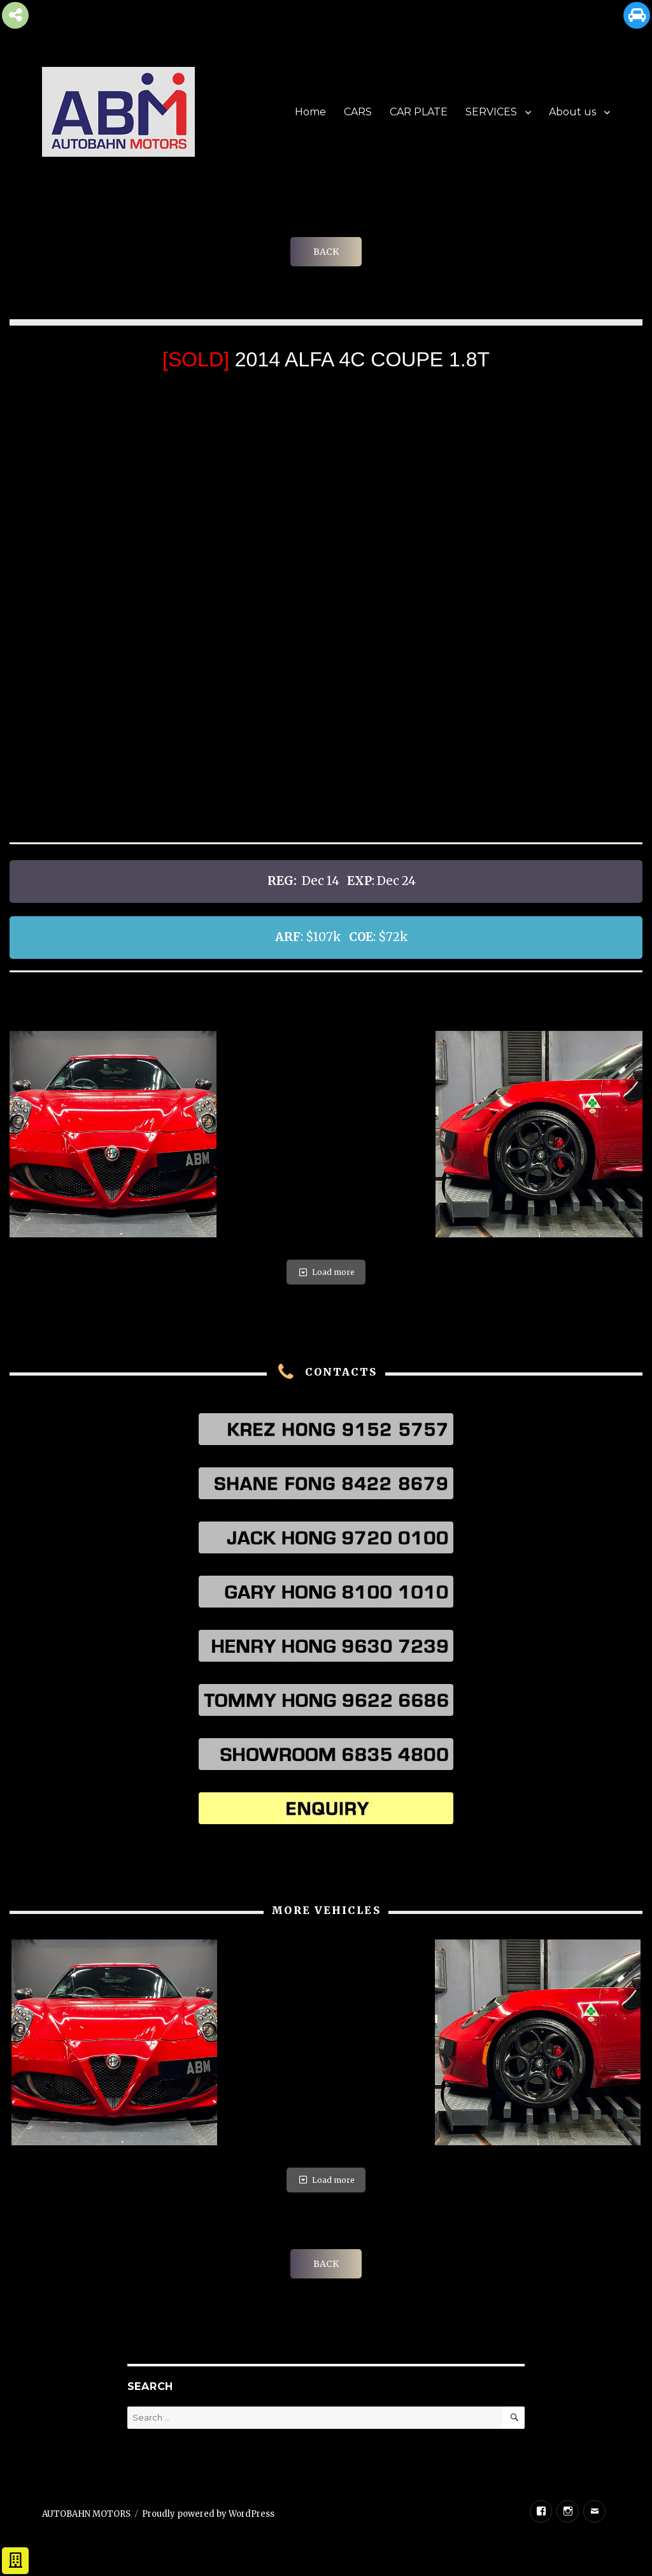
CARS (358, 112)
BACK (326, 251)
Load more (326, 1272)
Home (310, 112)
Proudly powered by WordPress (208, 2513)
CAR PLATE (419, 112)
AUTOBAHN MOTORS (86, 2513)
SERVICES (491, 112)
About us (572, 112)
